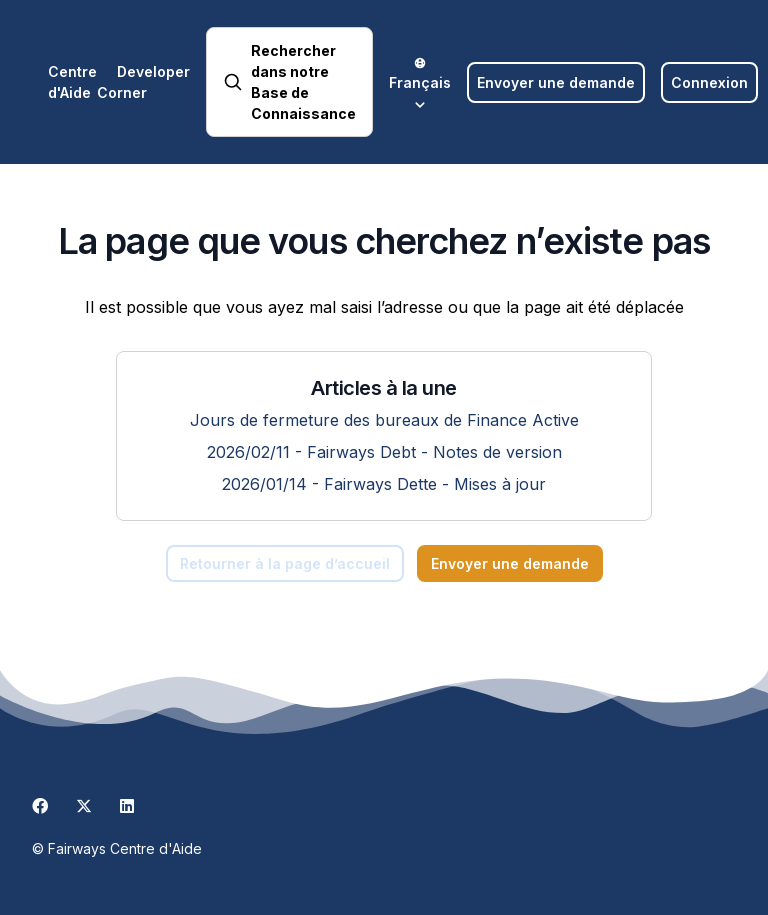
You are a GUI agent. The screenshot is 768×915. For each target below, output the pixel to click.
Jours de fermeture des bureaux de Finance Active (384, 420)
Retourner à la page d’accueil (285, 563)
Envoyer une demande (556, 82)
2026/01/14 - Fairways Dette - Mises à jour (384, 484)
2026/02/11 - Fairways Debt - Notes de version (384, 452)
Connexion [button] (709, 82)
